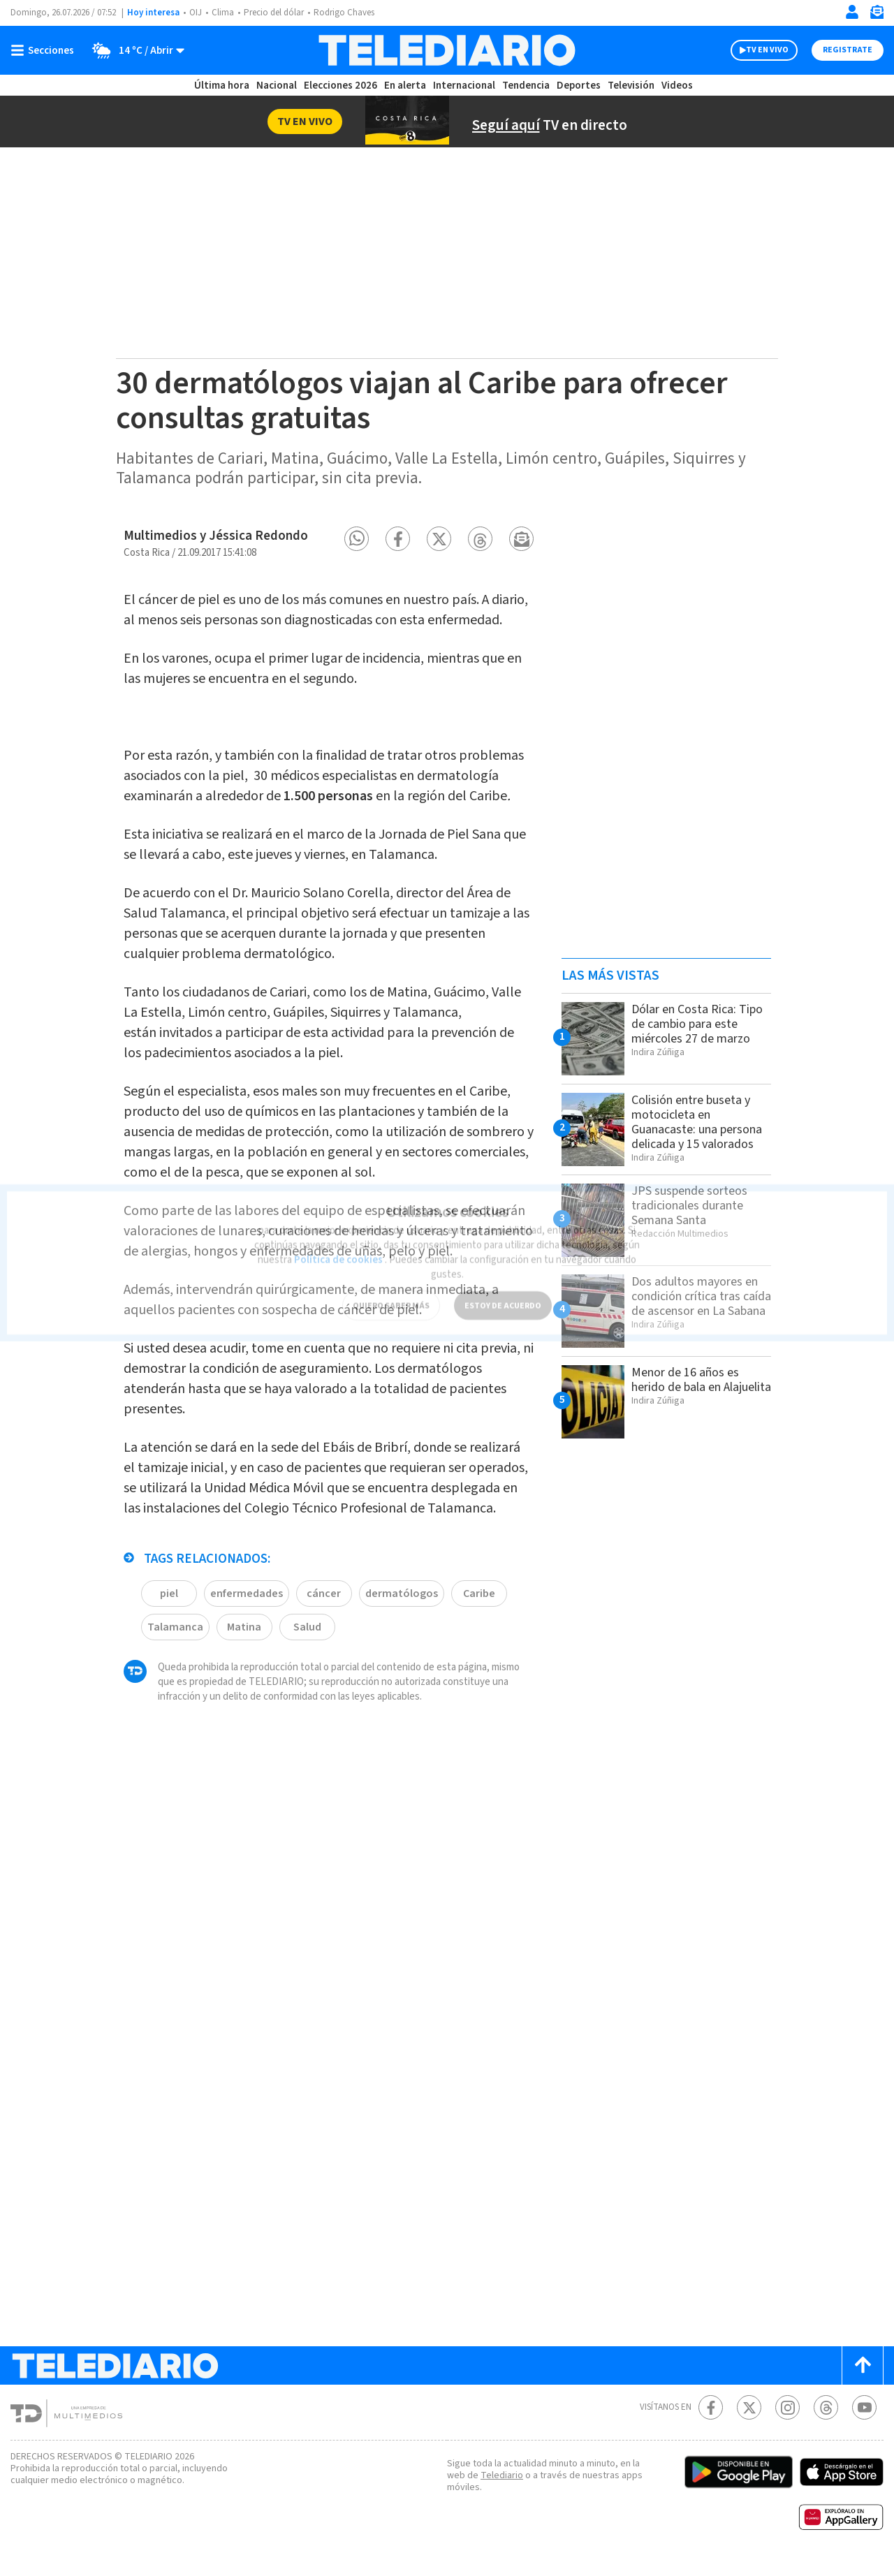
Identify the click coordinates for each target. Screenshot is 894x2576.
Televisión (630, 85)
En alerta (408, 85)
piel (169, 1688)
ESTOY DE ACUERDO (503, 1288)
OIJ (196, 13)
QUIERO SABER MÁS (391, 1288)
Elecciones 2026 (341, 85)
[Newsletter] (877, 15)
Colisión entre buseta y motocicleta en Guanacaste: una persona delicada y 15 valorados (695, 1129)
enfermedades (245, 1688)
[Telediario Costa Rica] (446, 50)
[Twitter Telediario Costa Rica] (749, 2420)
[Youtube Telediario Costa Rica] (864, 2420)
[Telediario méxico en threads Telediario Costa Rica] (826, 2420)
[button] (356, 538)
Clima (223, 13)
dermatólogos (398, 1688)
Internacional (466, 85)
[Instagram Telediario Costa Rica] (787, 2420)
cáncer (322, 1688)
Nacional (276, 85)
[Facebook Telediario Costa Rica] (710, 2420)
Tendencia (526, 85)
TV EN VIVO (754, 50)
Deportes (579, 85)
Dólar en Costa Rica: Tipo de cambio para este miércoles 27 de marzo (689, 1031)
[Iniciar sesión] (852, 12)
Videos (676, 85)
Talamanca (174, 1722)
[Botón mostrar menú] (45, 50)
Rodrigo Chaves (351, 13)
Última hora (222, 85)
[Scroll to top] (863, 2378)
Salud (305, 1722)
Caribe (473, 1688)
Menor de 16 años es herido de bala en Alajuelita (690, 1399)
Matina (242, 1722)
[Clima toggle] (134, 50)
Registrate (845, 50)
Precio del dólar (277, 13)
